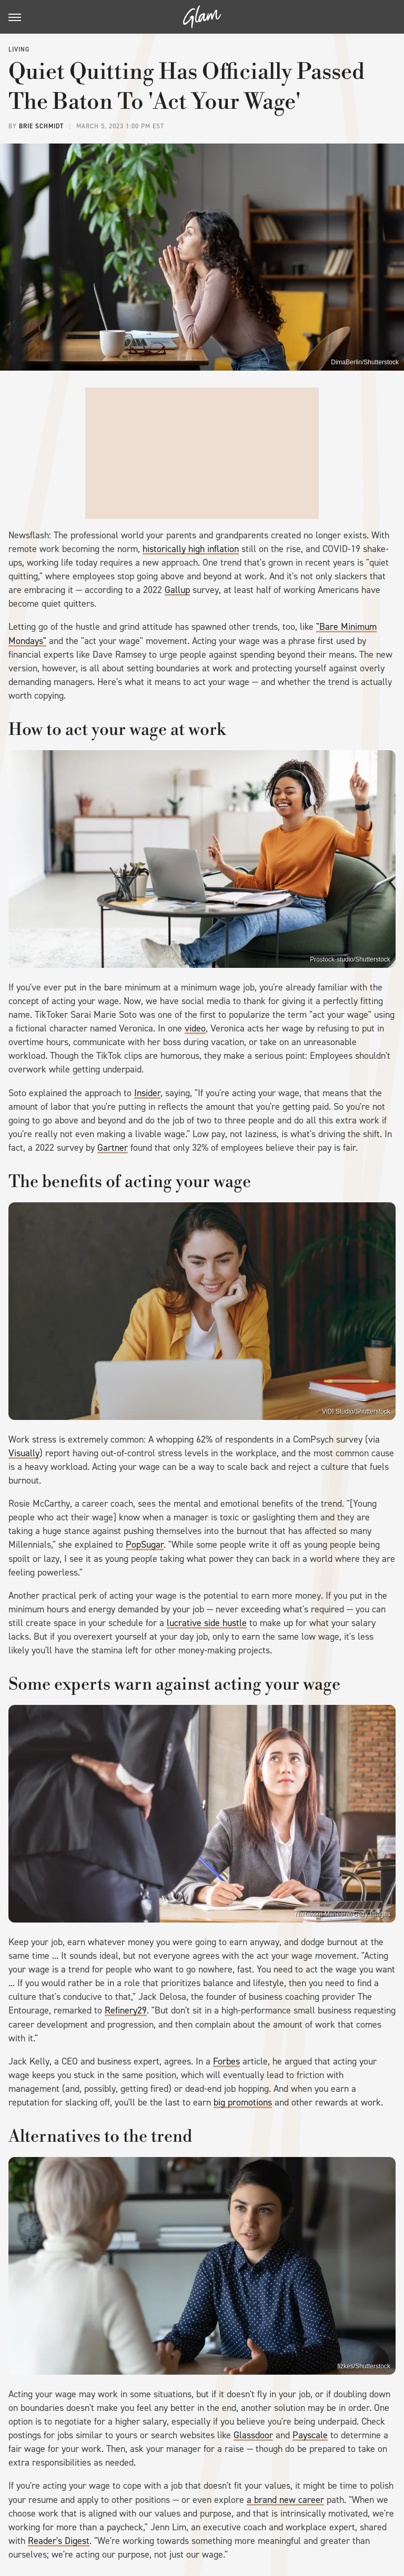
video (195, 1028)
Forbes (226, 2061)
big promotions (243, 2102)
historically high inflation (191, 549)
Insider (147, 1093)
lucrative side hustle (207, 1623)
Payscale (310, 2435)
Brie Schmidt (41, 126)
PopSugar (145, 1544)
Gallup (177, 590)
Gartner (112, 1147)
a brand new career (285, 2499)
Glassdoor (253, 2435)
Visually (23, 1453)
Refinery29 (126, 2010)
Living (18, 49)
